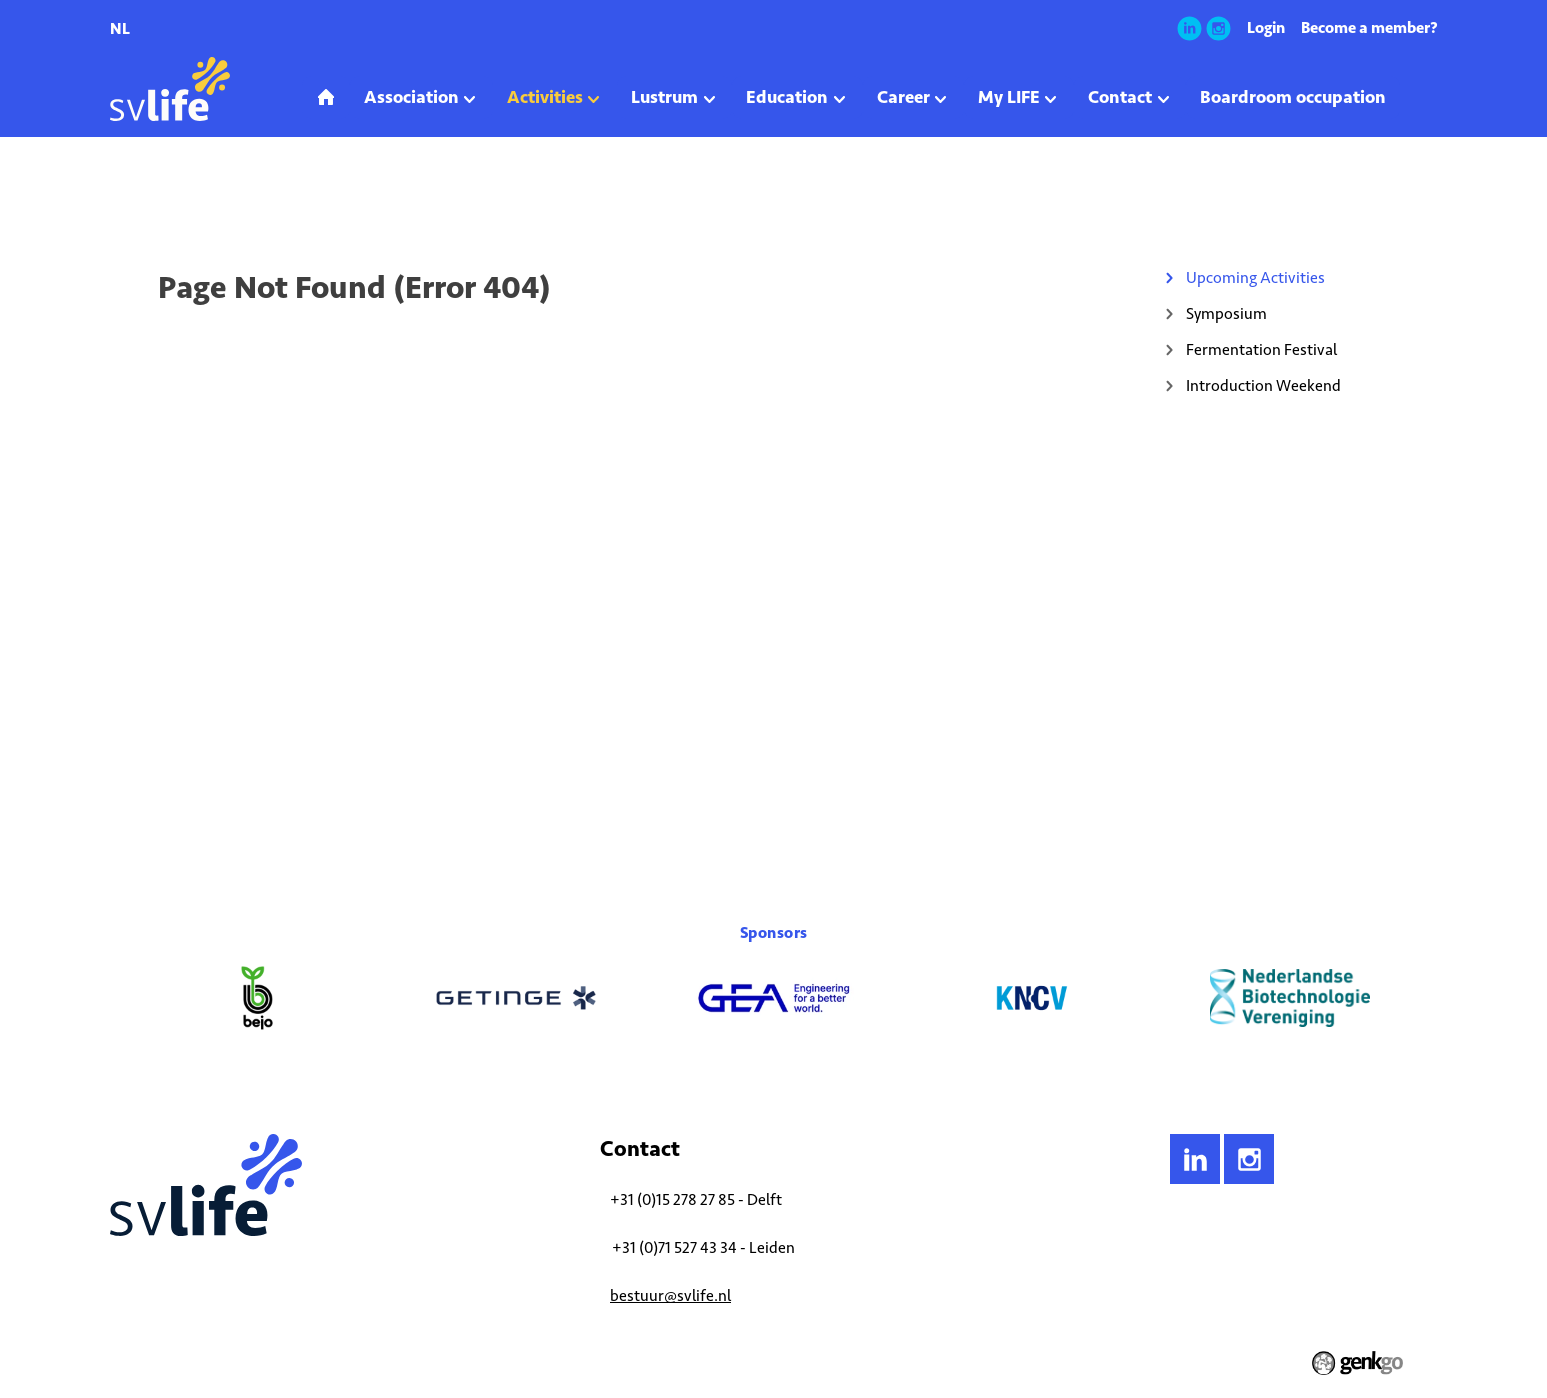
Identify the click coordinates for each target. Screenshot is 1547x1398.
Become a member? (1369, 27)
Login (1266, 27)
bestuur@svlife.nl (670, 1295)
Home (125, 194)
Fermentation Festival (1261, 349)
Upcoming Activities (280, 194)
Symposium (1226, 313)
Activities (184, 194)
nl (120, 28)
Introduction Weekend (1263, 385)
